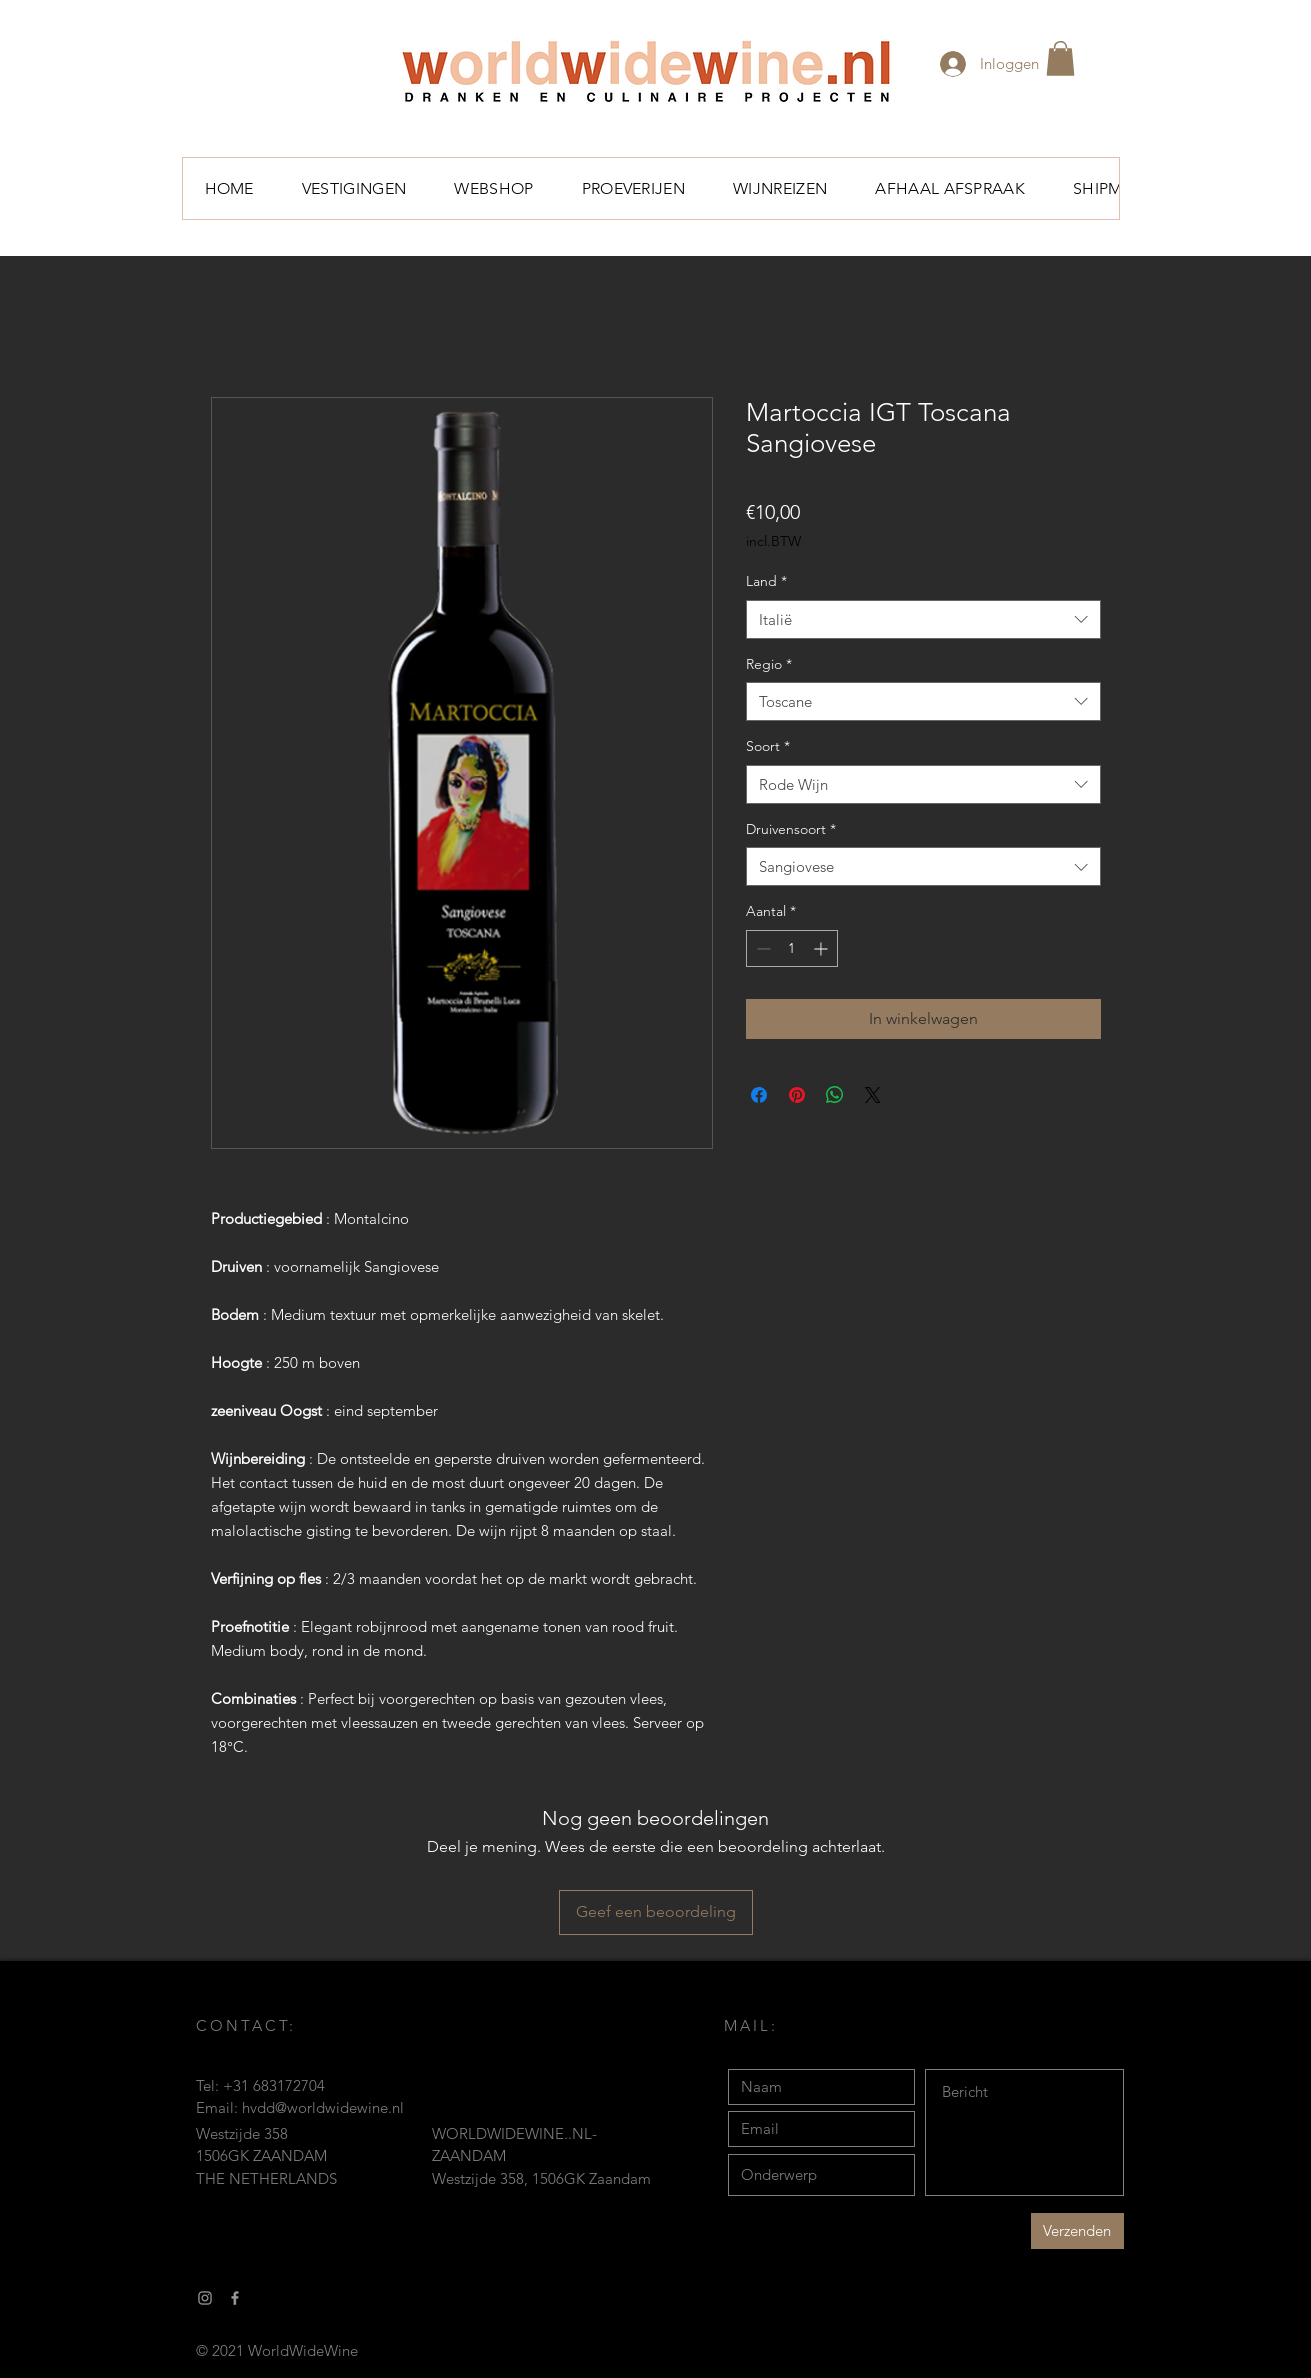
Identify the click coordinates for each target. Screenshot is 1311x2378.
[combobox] (923, 619)
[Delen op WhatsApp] (835, 1095)
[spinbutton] (792, 948)
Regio (769, 664)
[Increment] (822, 948)
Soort (768, 746)
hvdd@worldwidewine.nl (323, 2107)
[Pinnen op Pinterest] (797, 1095)
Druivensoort (791, 829)
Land (766, 581)
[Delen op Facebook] (759, 1095)
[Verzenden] (1077, 2231)
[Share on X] (873, 1095)
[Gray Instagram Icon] (205, 2298)
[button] (1060, 58)
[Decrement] (761, 948)
